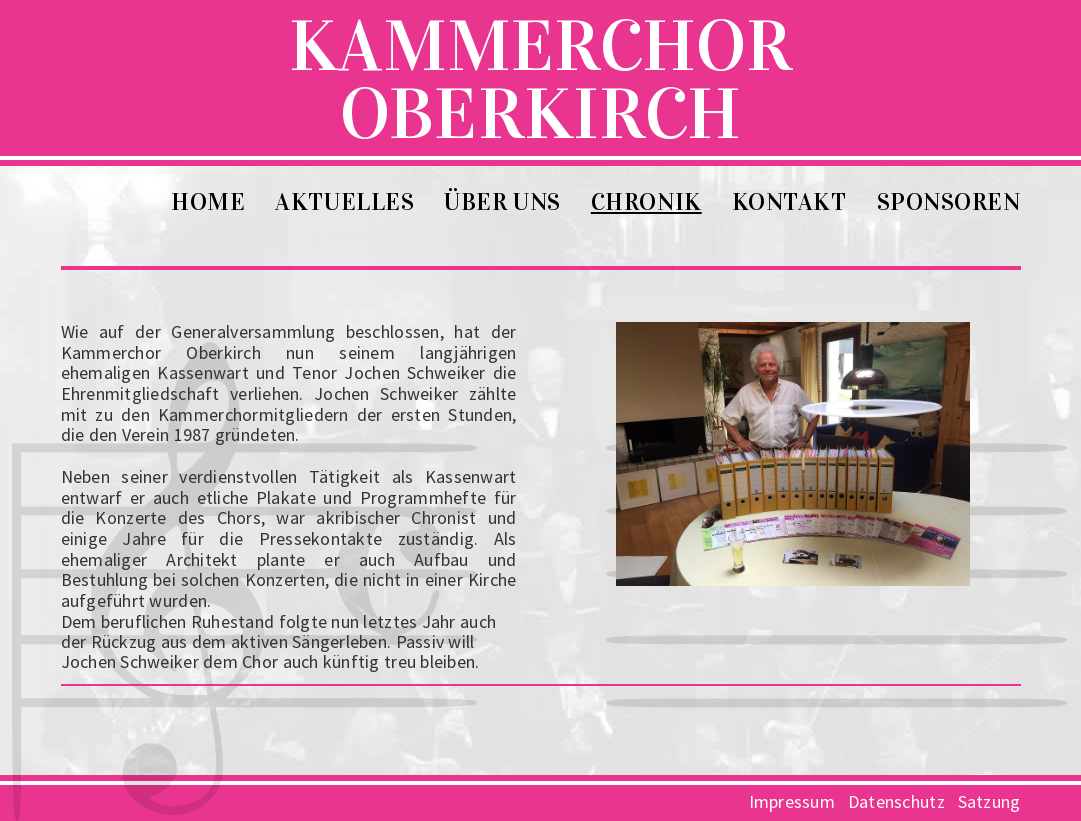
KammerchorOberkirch (540, 53)
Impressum (792, 801)
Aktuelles (344, 202)
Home (208, 202)
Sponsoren (949, 202)
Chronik (646, 202)
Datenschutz (896, 801)
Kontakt (789, 202)
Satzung (989, 801)
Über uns (502, 202)
